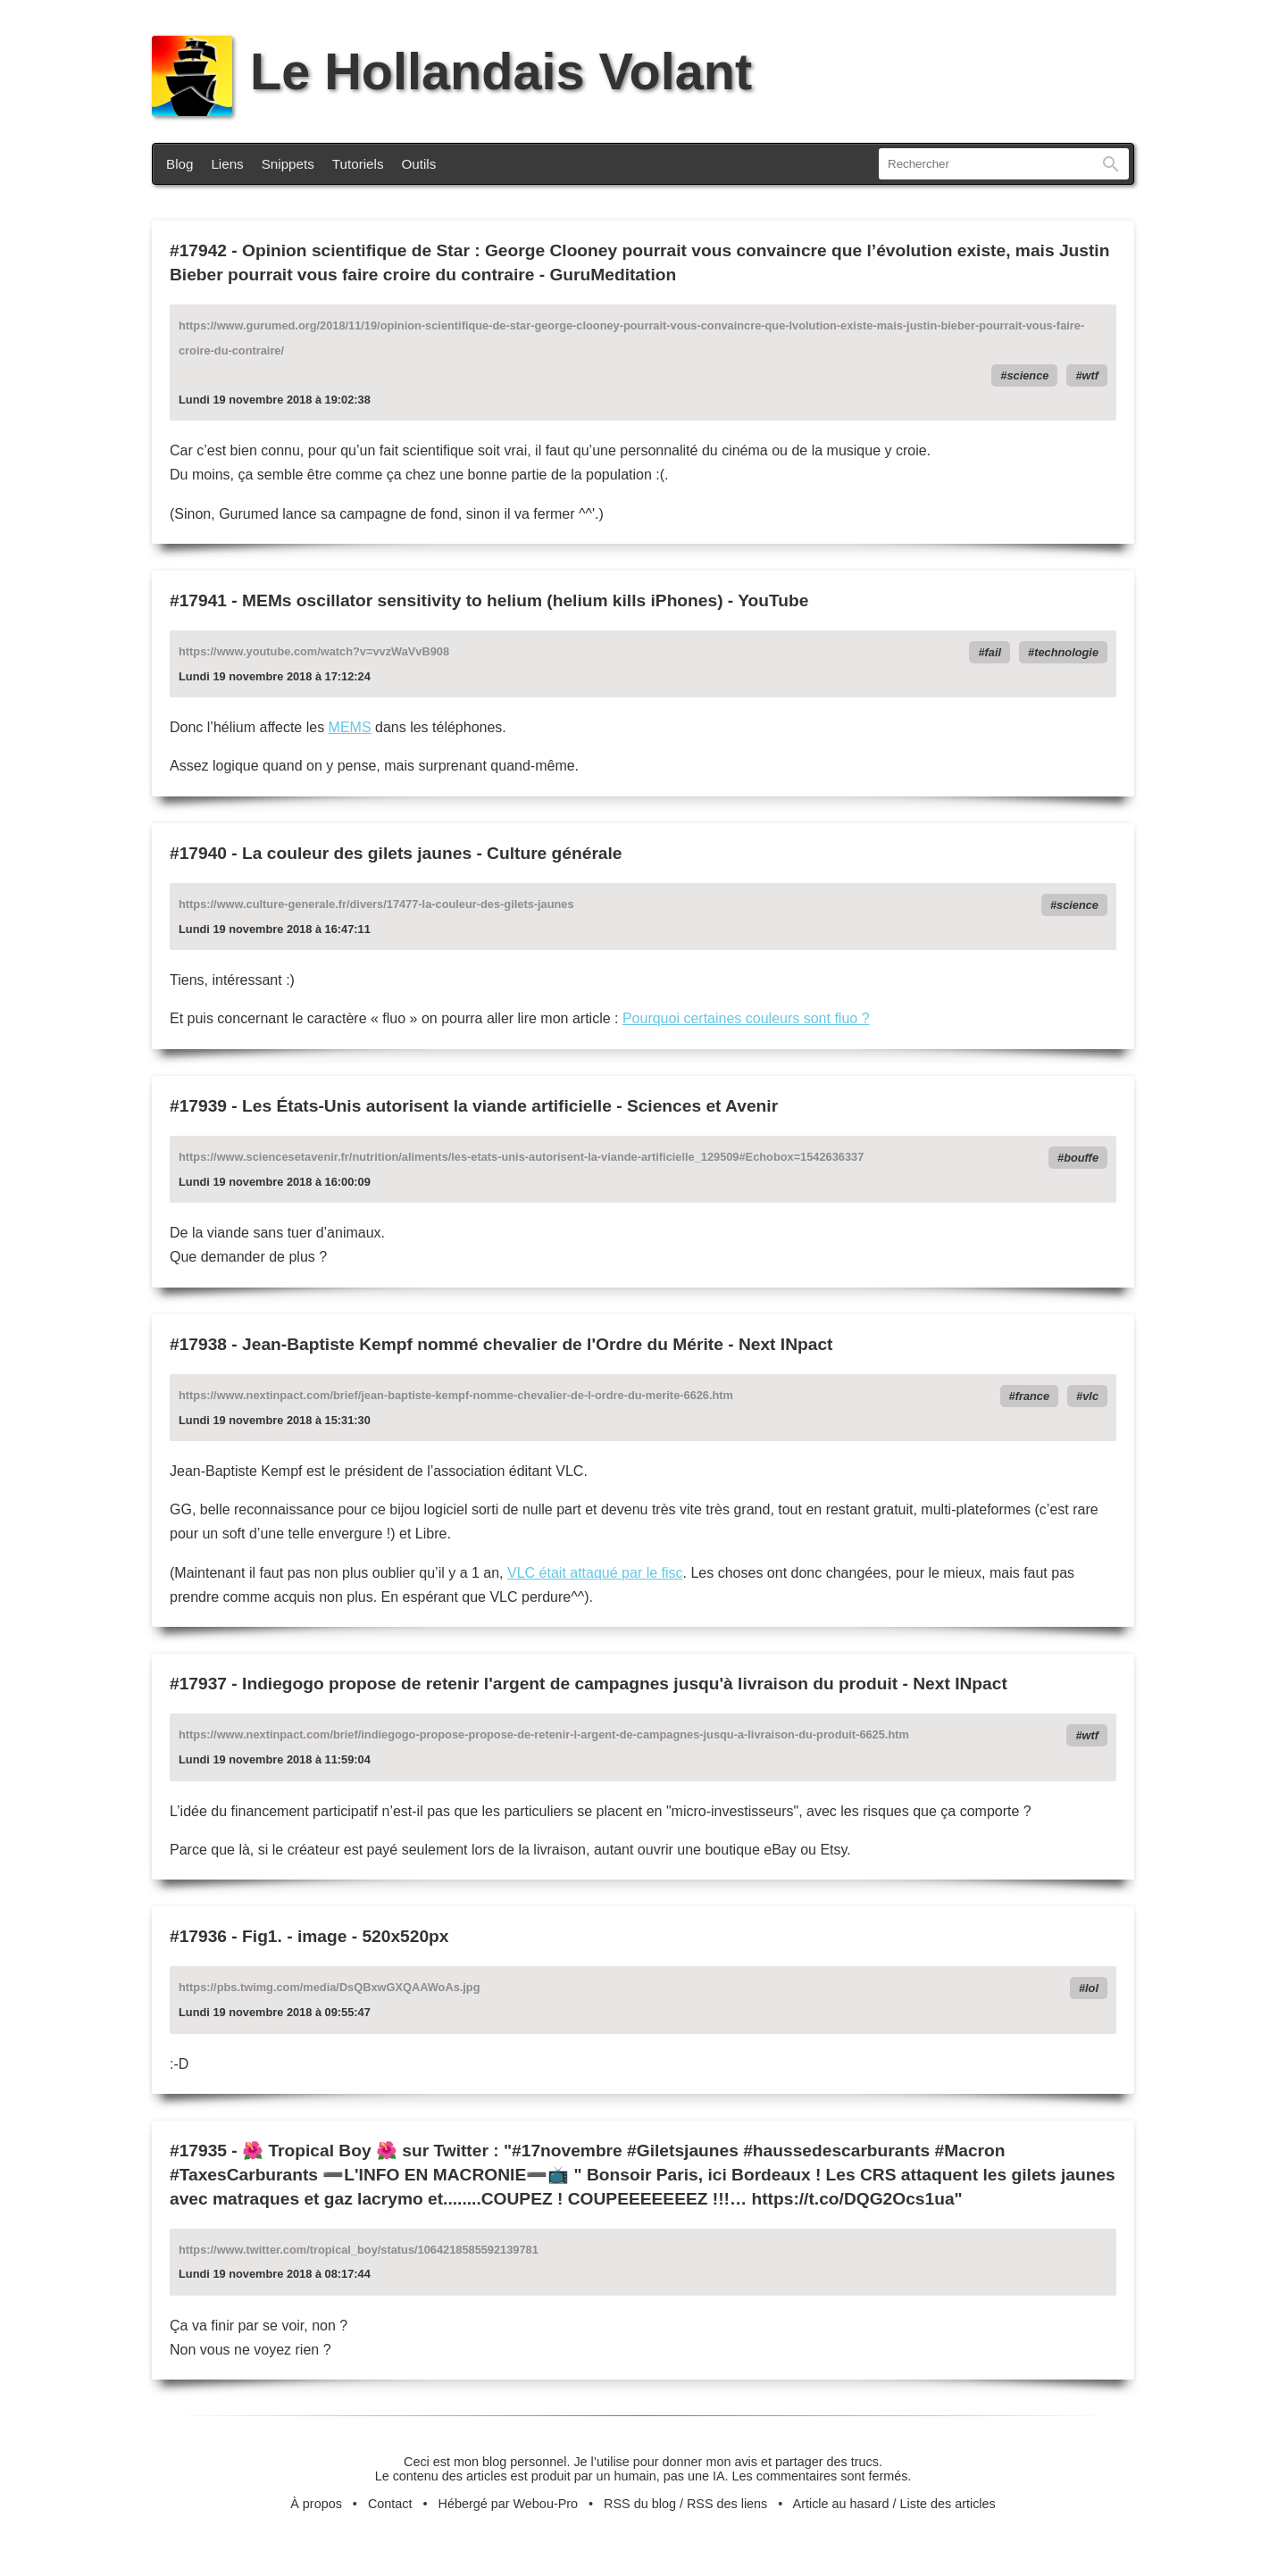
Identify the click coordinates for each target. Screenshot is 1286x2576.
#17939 (198, 1105)
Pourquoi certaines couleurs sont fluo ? (746, 1018)
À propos (316, 2504)
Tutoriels (358, 163)
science (1027, 375)
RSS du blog (640, 2504)
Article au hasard (841, 2504)
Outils (419, 163)
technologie (1066, 652)
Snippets (288, 163)
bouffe (1081, 1157)
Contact (390, 2504)
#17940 (198, 853)
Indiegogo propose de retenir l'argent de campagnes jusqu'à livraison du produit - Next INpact (624, 1683)
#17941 (198, 600)
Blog (179, 163)
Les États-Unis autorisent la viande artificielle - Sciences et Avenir (510, 1105)
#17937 (198, 1683)
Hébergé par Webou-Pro (508, 2504)
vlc (1090, 1396)
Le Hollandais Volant (452, 71)
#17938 (198, 1344)
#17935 (198, 2150)
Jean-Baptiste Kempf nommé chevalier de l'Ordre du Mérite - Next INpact (537, 1344)
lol (1091, 1988)
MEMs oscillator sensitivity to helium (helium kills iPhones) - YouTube (525, 600)
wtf (1090, 375)
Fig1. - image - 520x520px (345, 1936)
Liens (227, 163)
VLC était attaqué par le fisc (595, 1572)
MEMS (350, 727)
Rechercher (1111, 163)
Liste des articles (948, 2504)
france (1032, 1396)
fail (993, 652)
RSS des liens (727, 2504)
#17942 (198, 250)
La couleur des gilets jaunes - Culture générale (432, 853)
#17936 (198, 1936)
